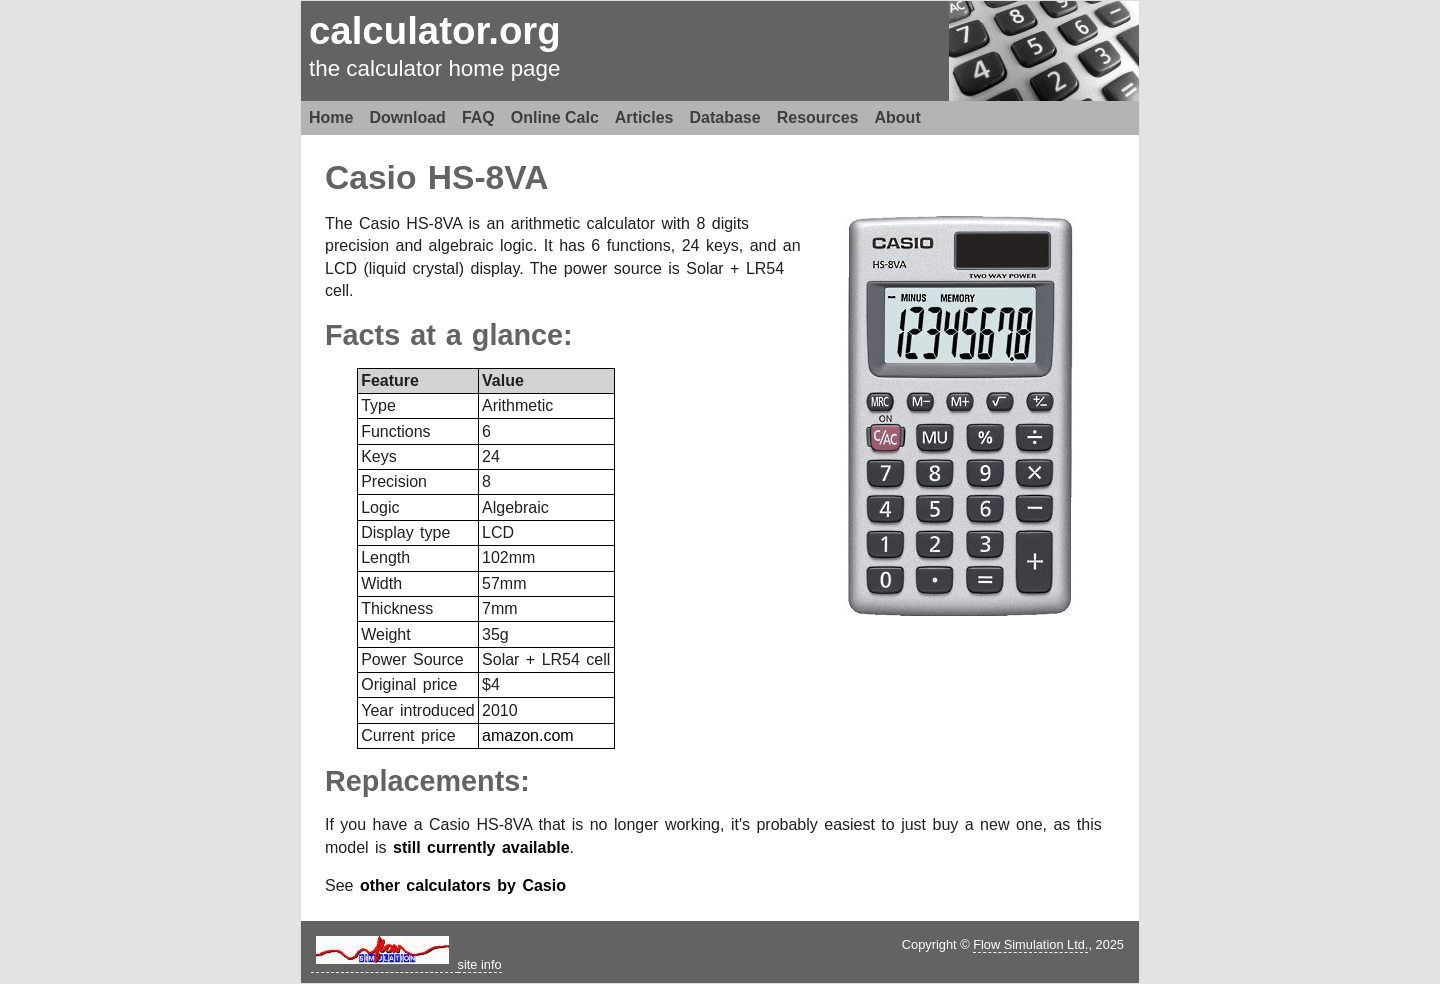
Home (331, 117)
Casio (370, 177)
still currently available (481, 847)
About (898, 117)
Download (407, 117)
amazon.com (528, 735)
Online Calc (555, 117)
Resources (818, 117)
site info (480, 964)
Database (725, 117)
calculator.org (435, 30)
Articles (644, 117)
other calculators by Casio (463, 885)
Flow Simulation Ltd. (1030, 944)
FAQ (478, 117)
